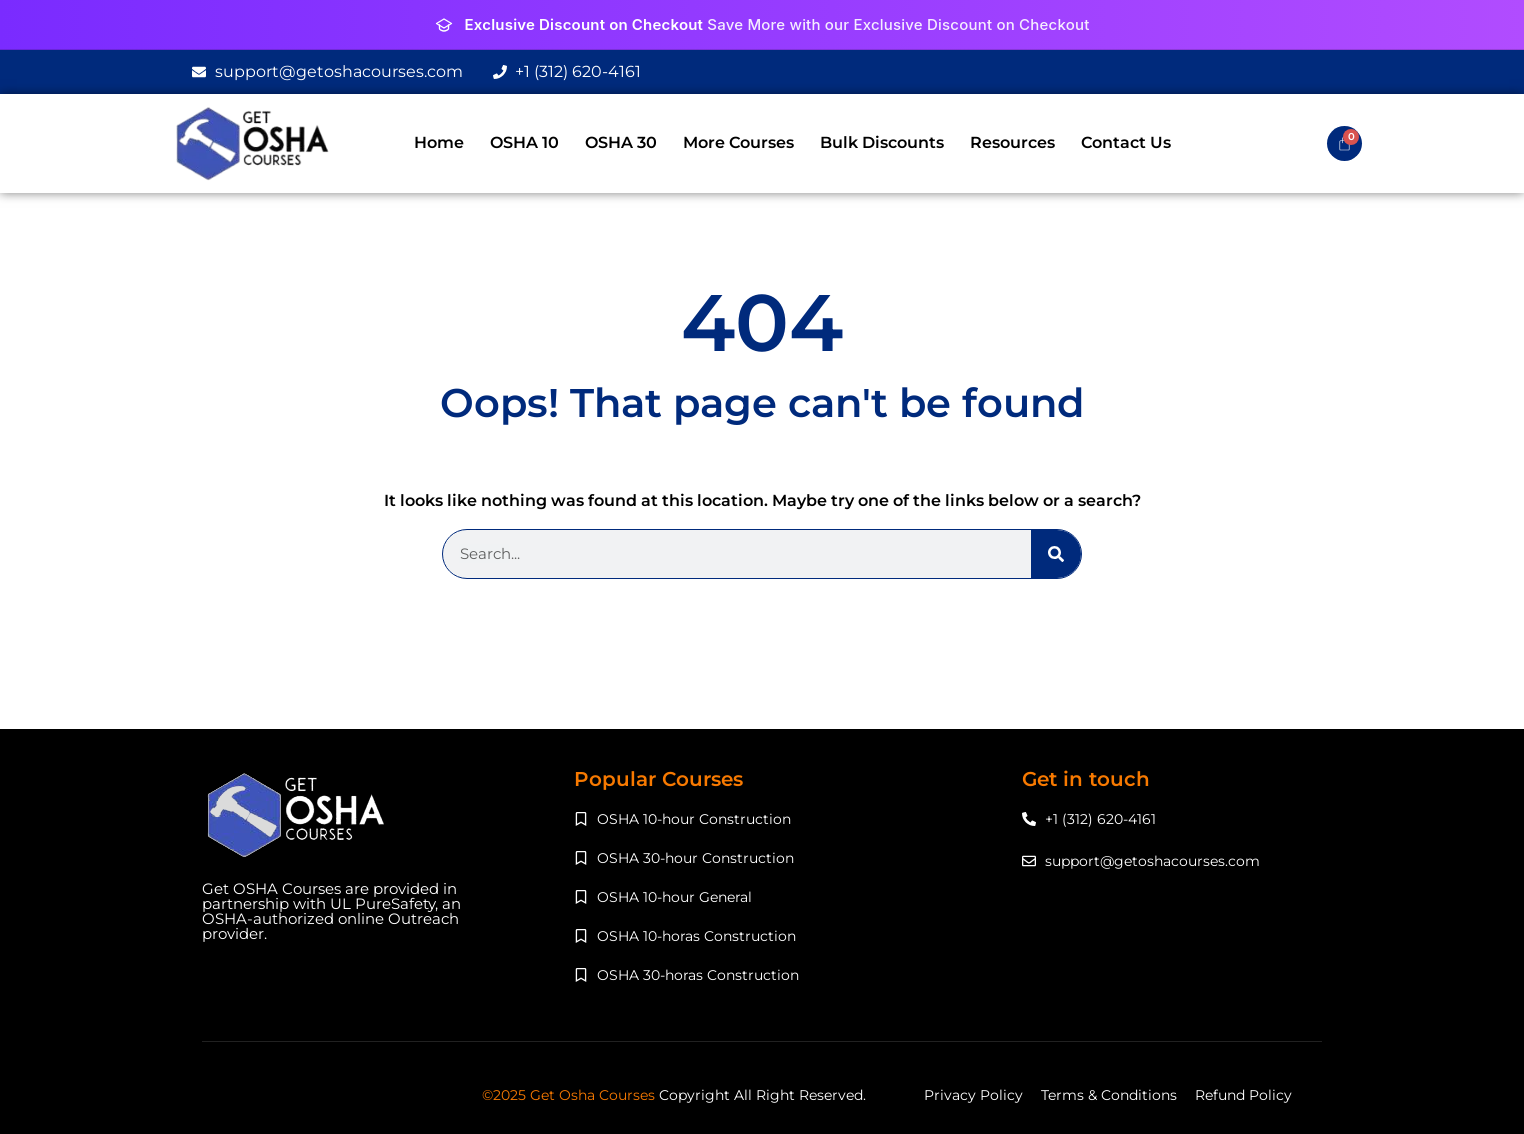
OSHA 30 (621, 142)
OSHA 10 (524, 142)
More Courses (738, 142)
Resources (1012, 142)
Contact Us (1126, 142)
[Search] (1056, 554)
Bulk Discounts (882, 142)
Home (439, 142)
